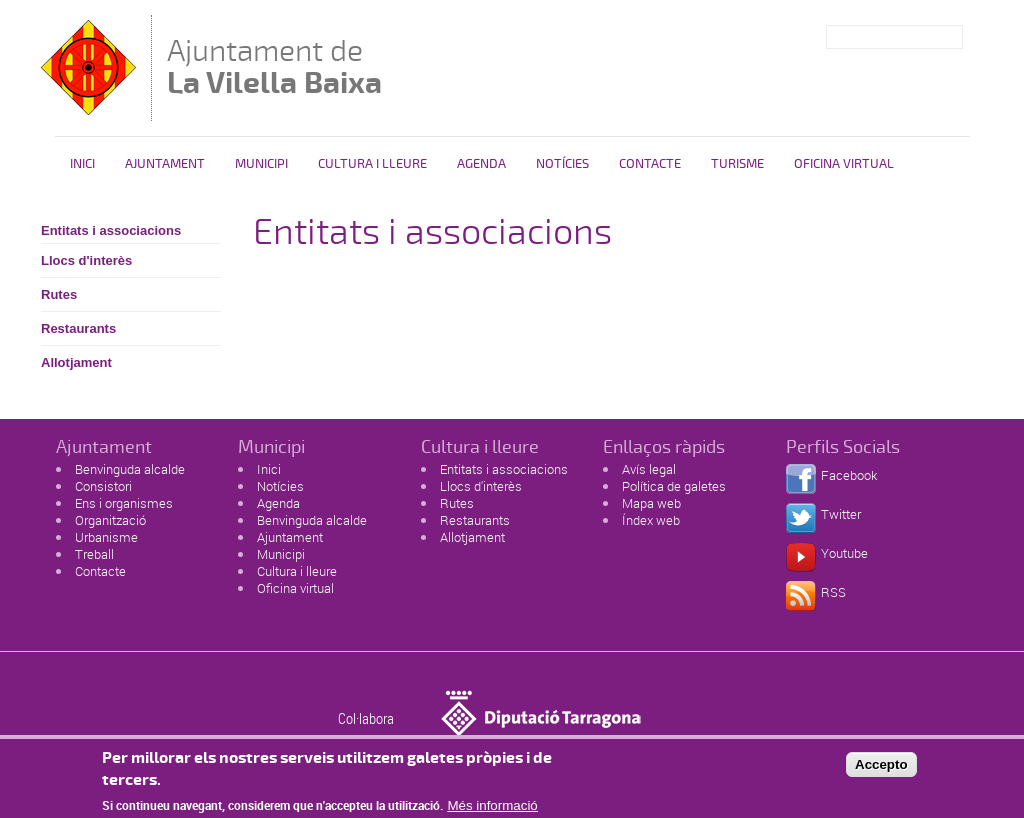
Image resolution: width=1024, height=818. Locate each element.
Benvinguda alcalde (130, 469)
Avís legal (649, 469)
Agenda (481, 164)
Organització (110, 520)
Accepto (881, 769)
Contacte (650, 164)
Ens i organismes (124, 503)
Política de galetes (674, 486)
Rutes (59, 294)
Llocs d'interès (86, 260)
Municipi (261, 164)
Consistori (103, 486)
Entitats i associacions (111, 230)
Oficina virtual (295, 588)
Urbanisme (106, 537)
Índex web (651, 520)
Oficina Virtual (844, 164)
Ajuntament (165, 164)
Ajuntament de (274, 66)
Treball (94, 554)
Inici (82, 164)
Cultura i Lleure (372, 164)
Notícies (562, 164)
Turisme (737, 164)
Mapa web (651, 503)
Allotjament (76, 362)
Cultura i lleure (297, 571)
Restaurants (78, 328)
